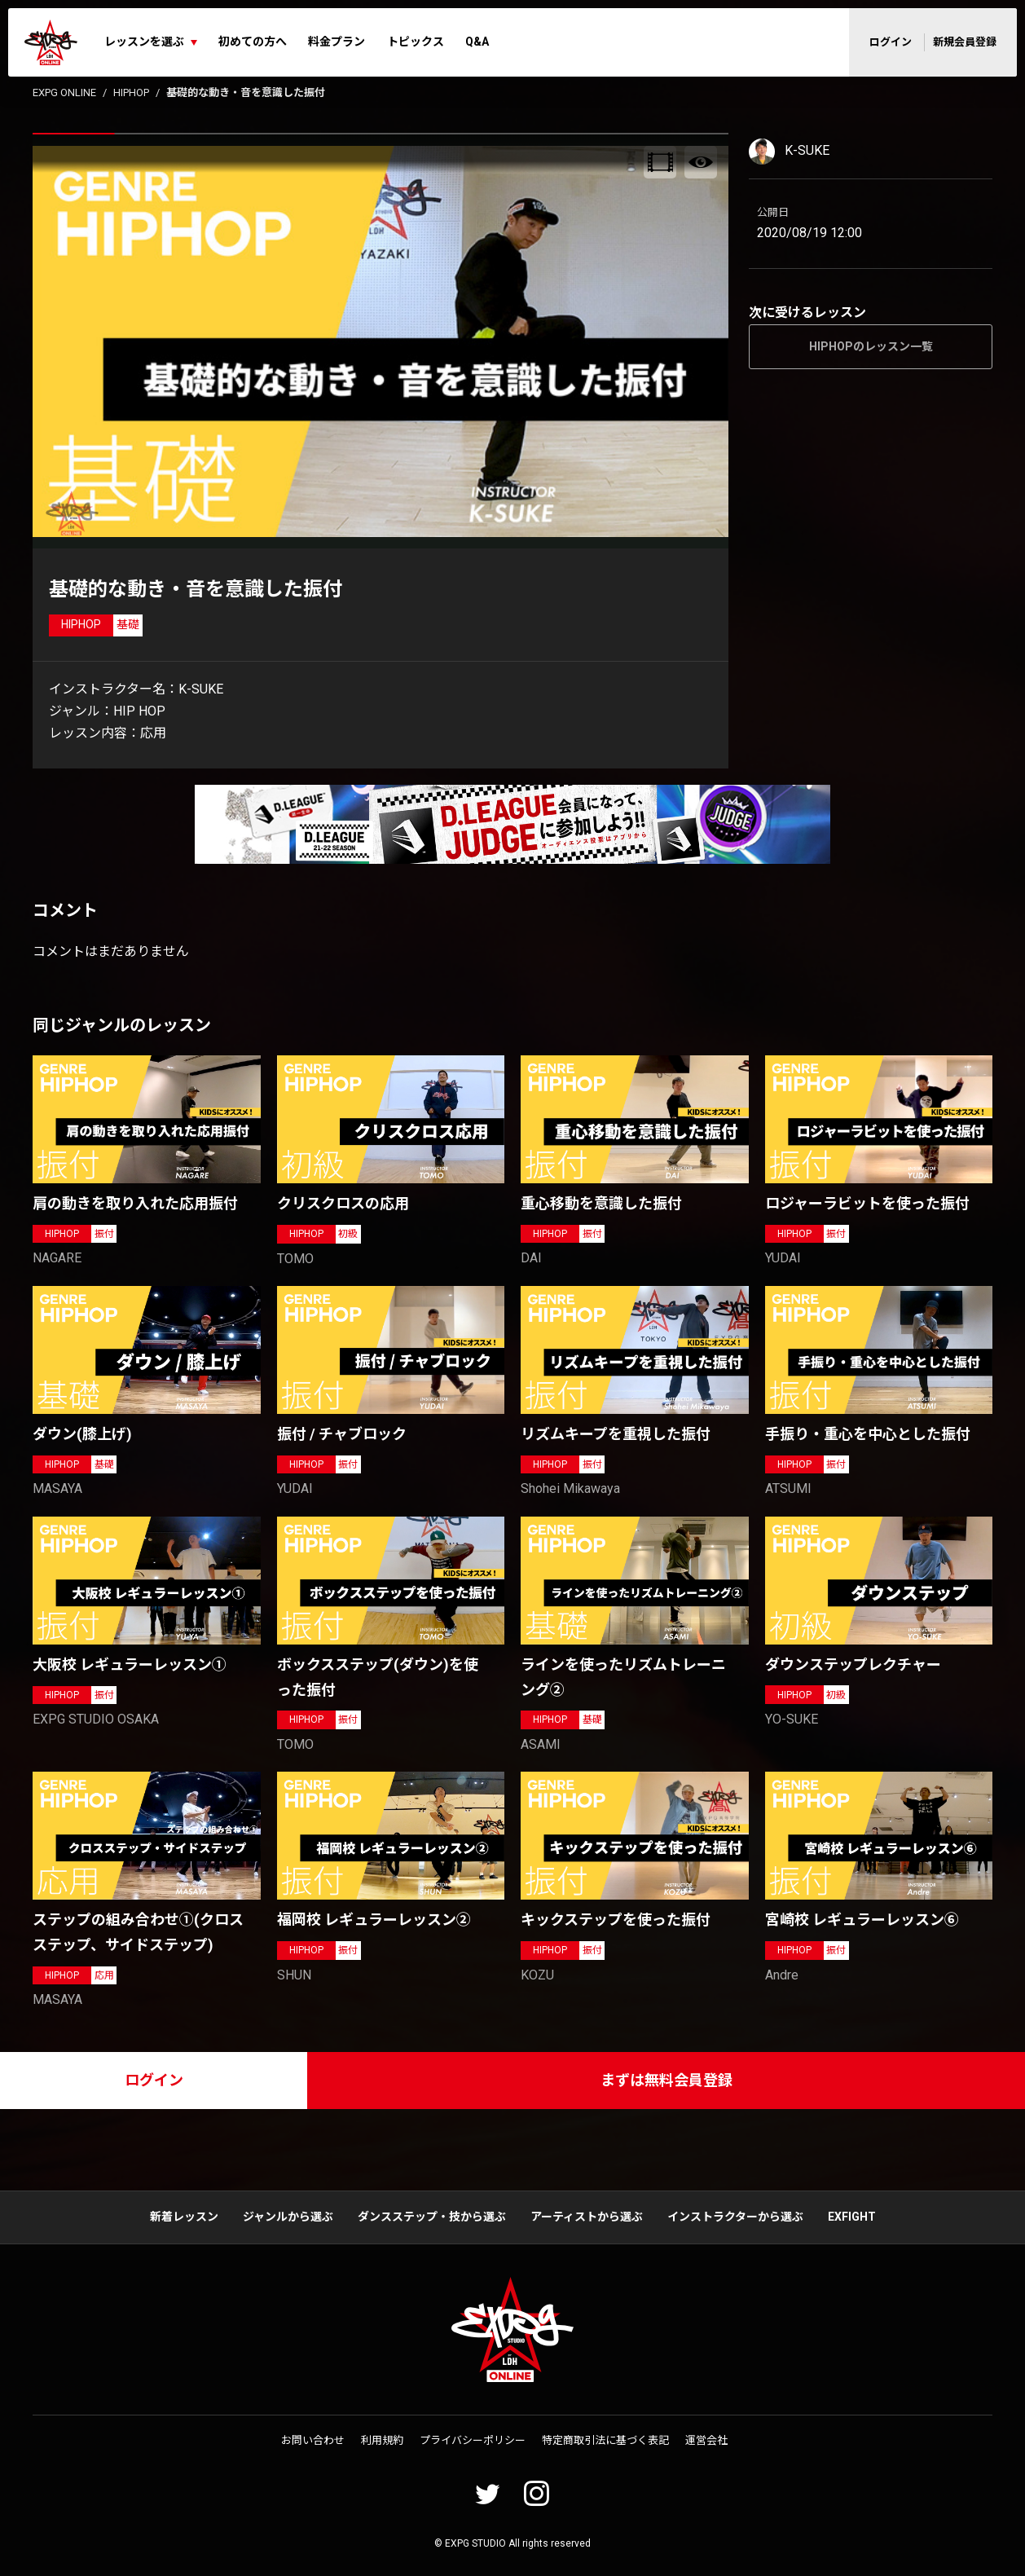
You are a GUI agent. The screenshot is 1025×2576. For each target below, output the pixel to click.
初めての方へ (252, 41)
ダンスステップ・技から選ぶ (432, 2216)
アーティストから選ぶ (586, 2216)
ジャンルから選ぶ (288, 2216)
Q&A (477, 41)
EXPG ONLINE (64, 92)
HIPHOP (131, 92)
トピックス (415, 41)
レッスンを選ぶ (144, 41)
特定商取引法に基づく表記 (605, 2440)
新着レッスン (184, 2216)
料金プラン (336, 41)
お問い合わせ (313, 2440)
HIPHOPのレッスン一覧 (871, 346)
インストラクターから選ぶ (735, 2216)
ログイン (890, 42)
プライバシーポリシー (473, 2440)
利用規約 (382, 2440)
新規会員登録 (964, 42)
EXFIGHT (852, 2216)
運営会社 (706, 2440)
